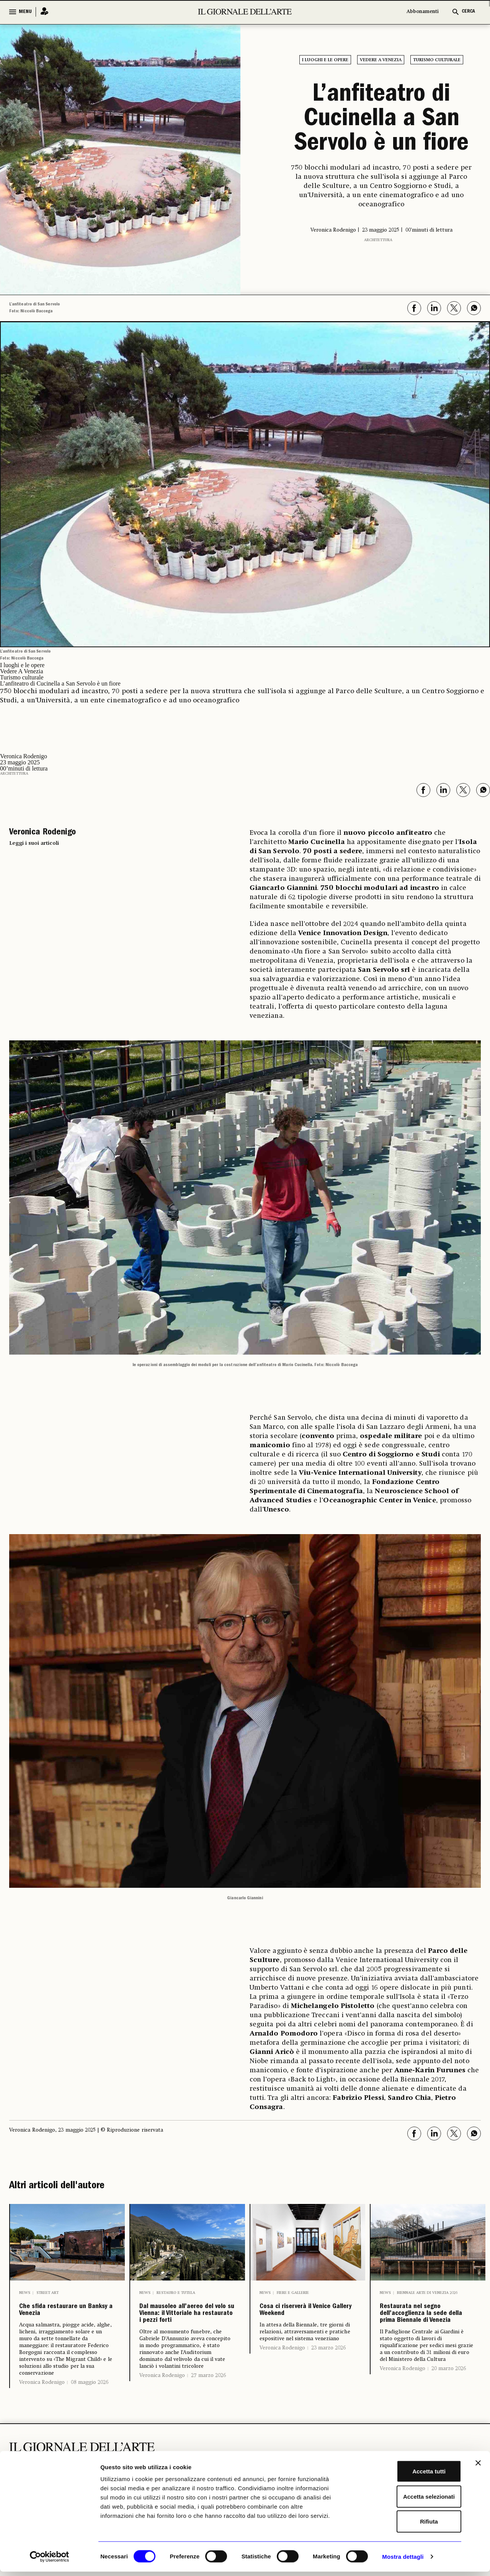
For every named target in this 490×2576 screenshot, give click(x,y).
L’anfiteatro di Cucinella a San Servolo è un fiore (381, 120)
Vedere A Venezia (381, 60)
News (24, 2293)
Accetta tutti (406, 2475)
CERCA (468, 11)
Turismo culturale (437, 60)
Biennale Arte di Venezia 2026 (427, 2293)
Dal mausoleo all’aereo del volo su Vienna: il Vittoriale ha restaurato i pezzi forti (187, 2334)
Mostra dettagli (402, 2561)
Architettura (378, 240)
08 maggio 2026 (89, 2405)
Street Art (47, 2293)
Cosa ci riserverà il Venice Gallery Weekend (304, 2321)
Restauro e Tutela (176, 2293)
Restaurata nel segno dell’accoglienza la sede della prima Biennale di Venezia (426, 2334)
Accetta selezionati (406, 2501)
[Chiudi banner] (478, 2467)
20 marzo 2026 (448, 2409)
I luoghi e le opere (325, 60)
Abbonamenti (423, 11)
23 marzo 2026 (328, 2371)
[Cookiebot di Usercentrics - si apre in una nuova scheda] (49, 2561)
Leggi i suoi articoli (34, 843)
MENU (25, 12)
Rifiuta (407, 2525)
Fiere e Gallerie (293, 2293)
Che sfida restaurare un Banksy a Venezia (59, 2321)
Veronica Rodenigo (42, 2405)
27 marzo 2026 (208, 2416)
